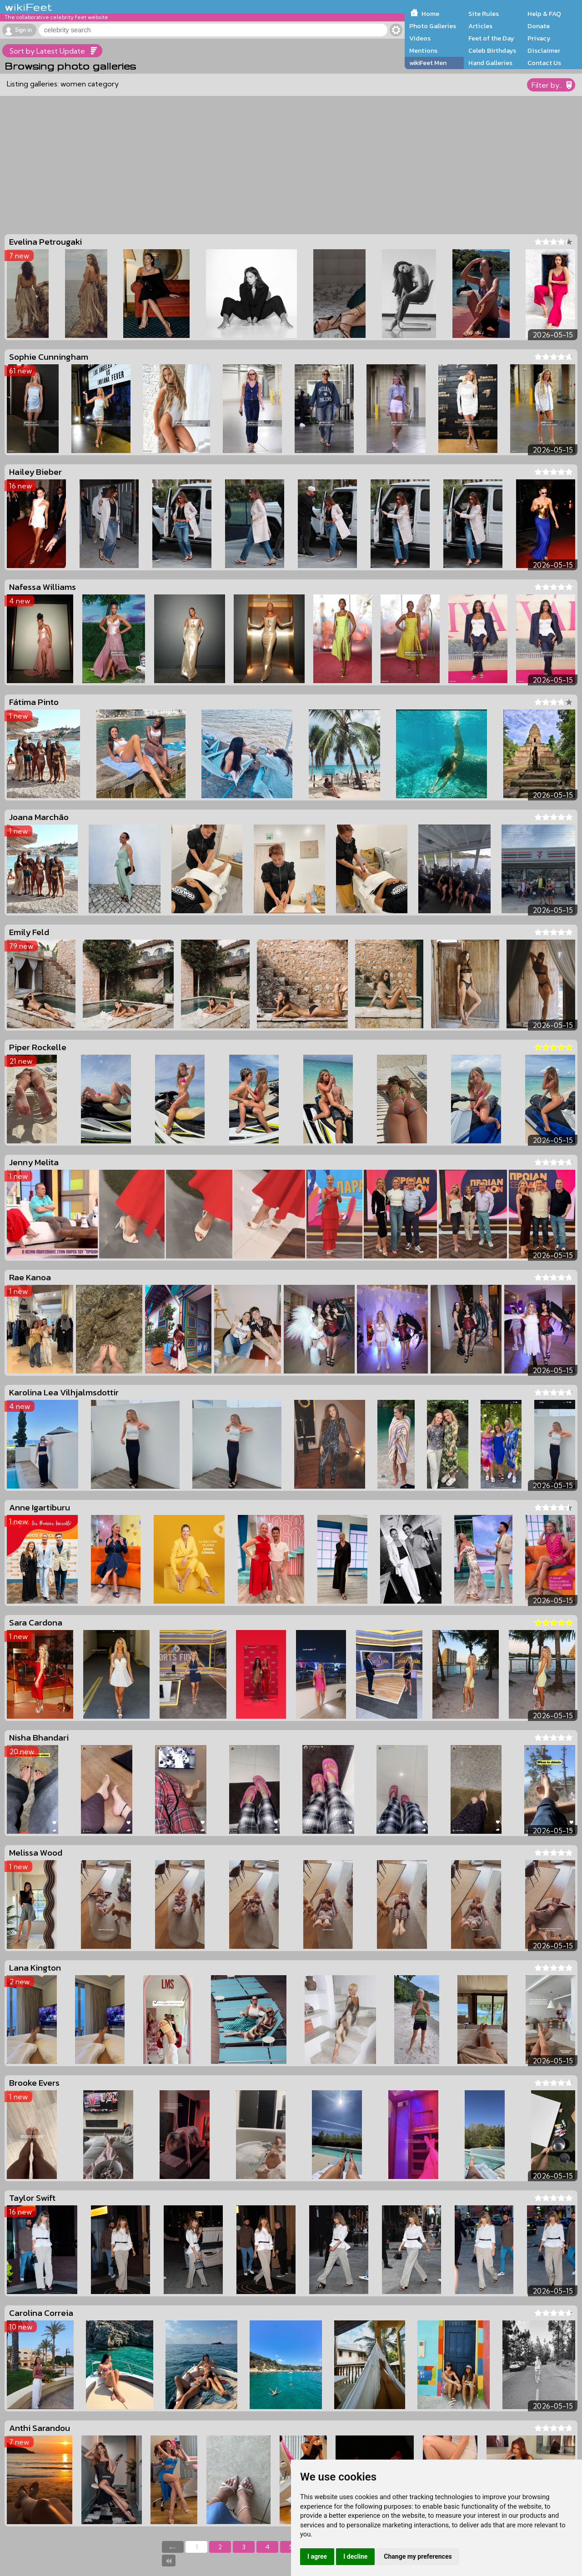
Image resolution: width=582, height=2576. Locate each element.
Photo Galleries (432, 26)
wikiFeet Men (428, 63)
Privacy (539, 38)
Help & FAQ (544, 14)
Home (430, 14)
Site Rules (483, 14)
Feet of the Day (491, 38)
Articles (480, 26)
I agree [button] (317, 2556)
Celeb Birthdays (492, 50)
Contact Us (544, 63)
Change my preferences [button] (418, 2556)
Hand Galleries (490, 63)
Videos (420, 38)
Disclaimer (543, 50)
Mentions (423, 50)
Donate (538, 26)
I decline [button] (355, 2556)
